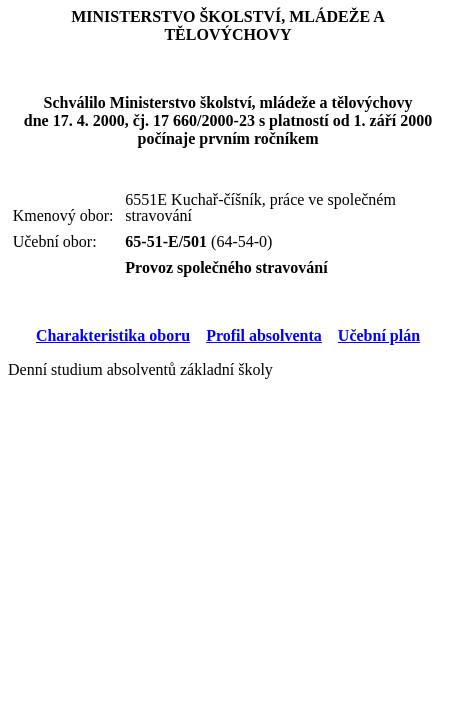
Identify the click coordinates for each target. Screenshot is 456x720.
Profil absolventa (264, 335)
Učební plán (379, 335)
